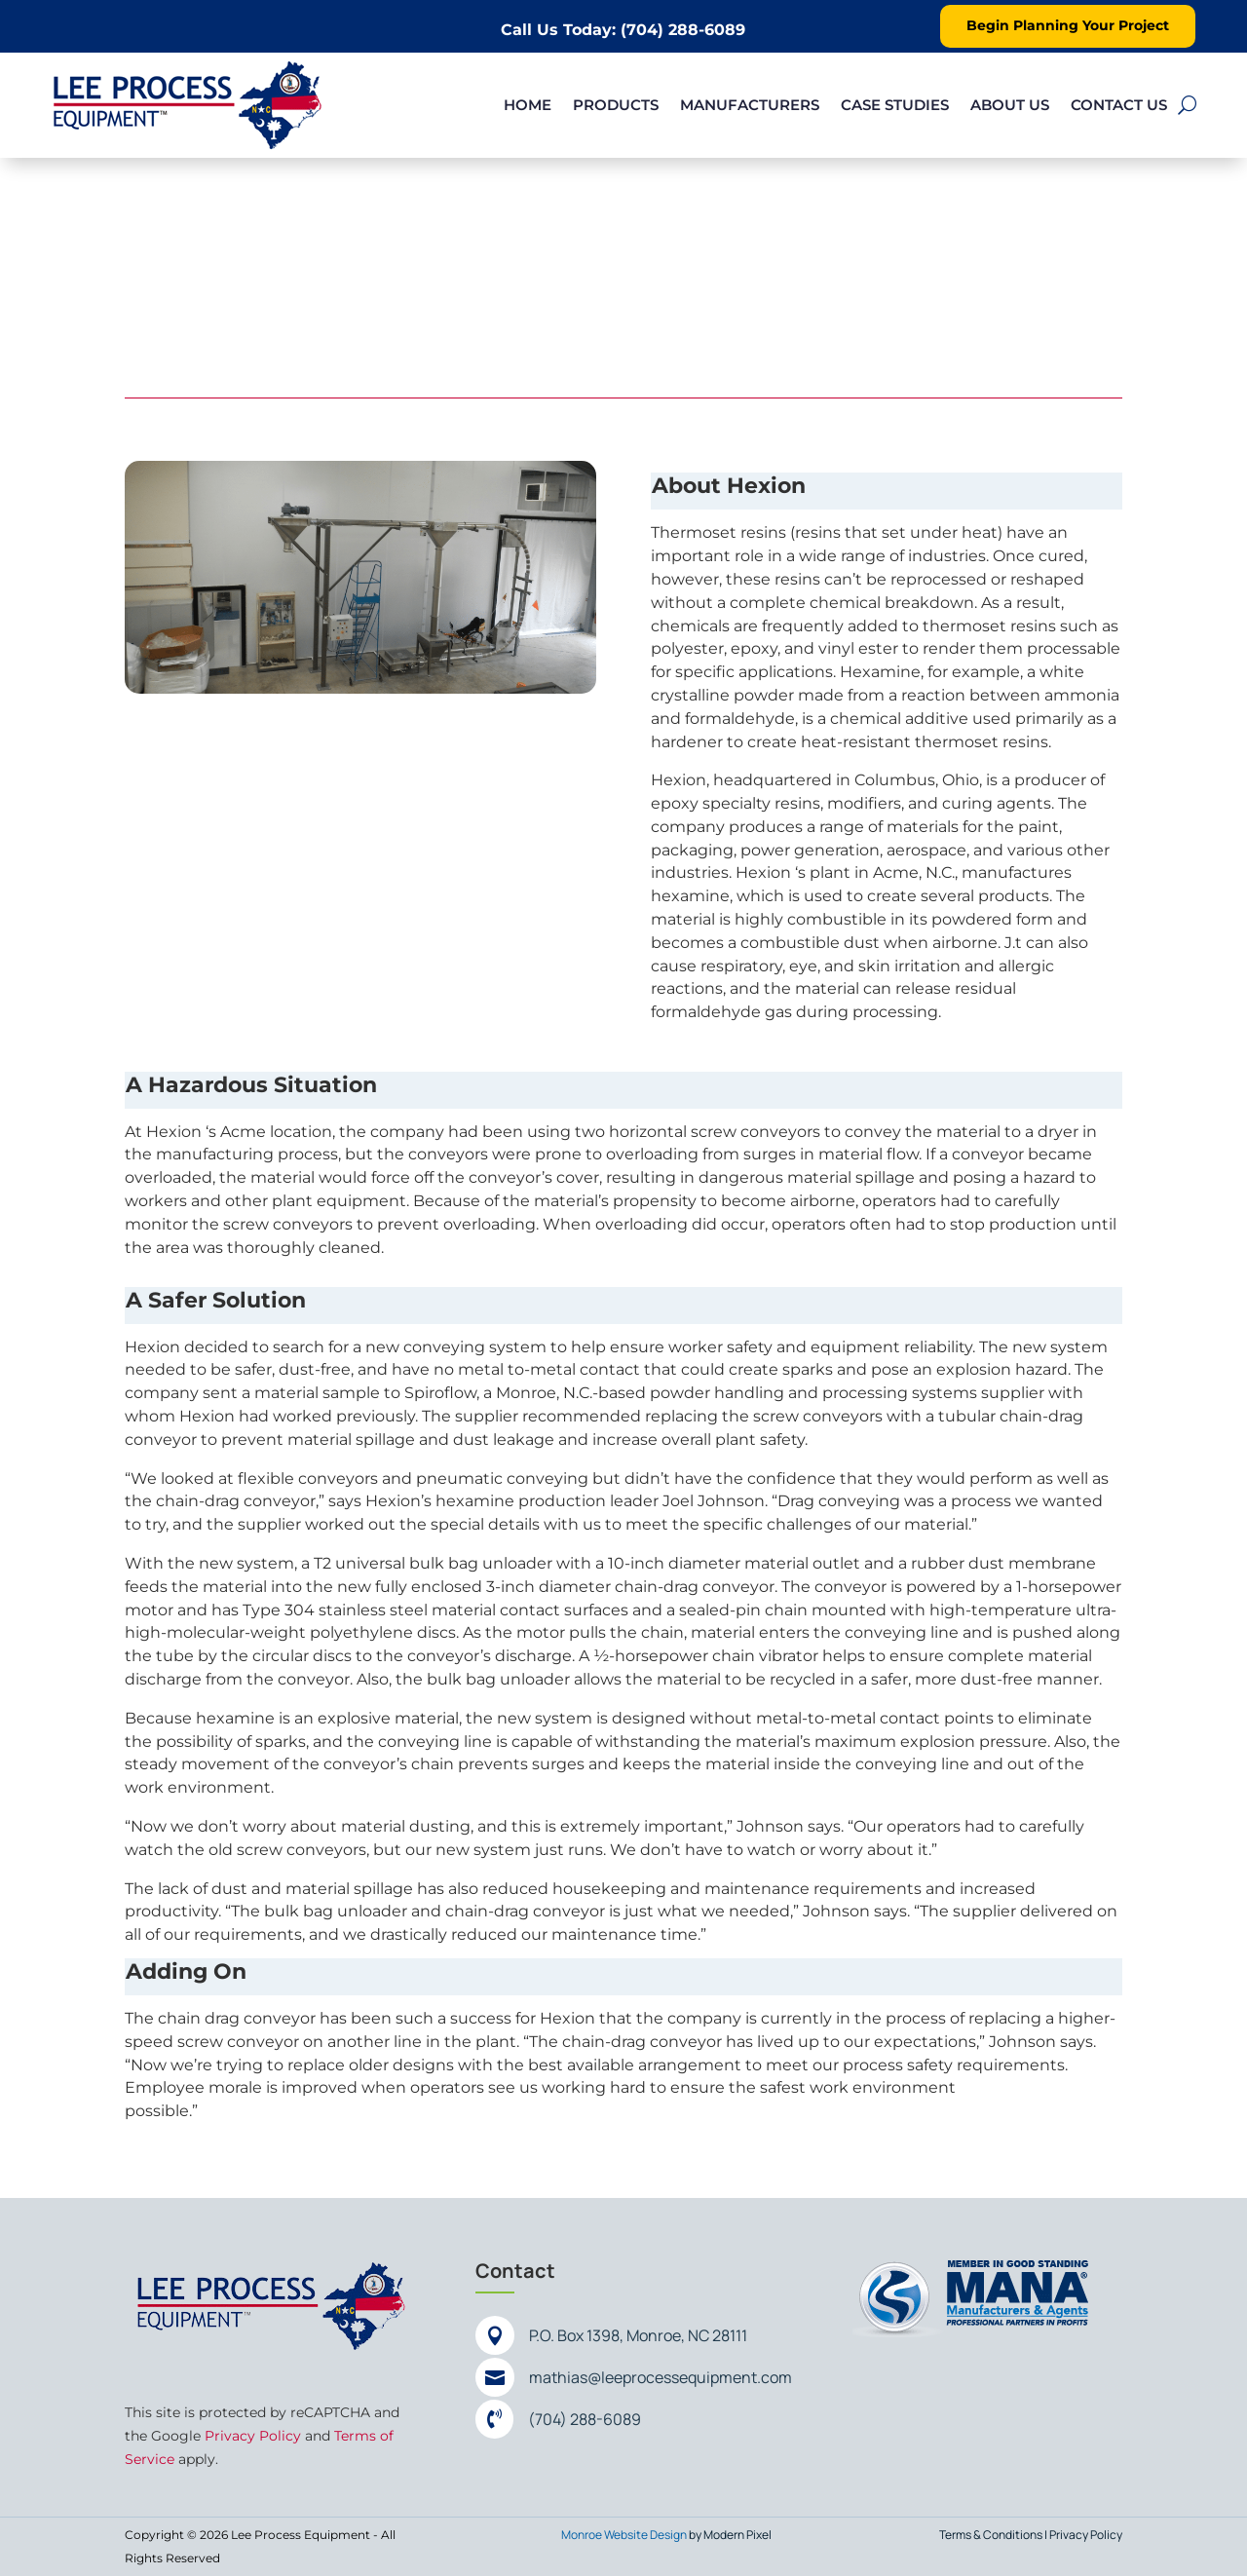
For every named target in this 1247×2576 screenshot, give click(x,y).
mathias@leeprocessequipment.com (660, 2377)
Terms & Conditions (990, 2534)
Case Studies (895, 104)
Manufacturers (749, 104)
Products (616, 104)
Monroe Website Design (624, 2534)
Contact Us (1119, 104)
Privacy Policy (253, 2435)
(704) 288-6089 (584, 2419)
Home (527, 104)
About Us (1009, 104)
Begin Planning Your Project (1067, 25)
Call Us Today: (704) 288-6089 (623, 29)
